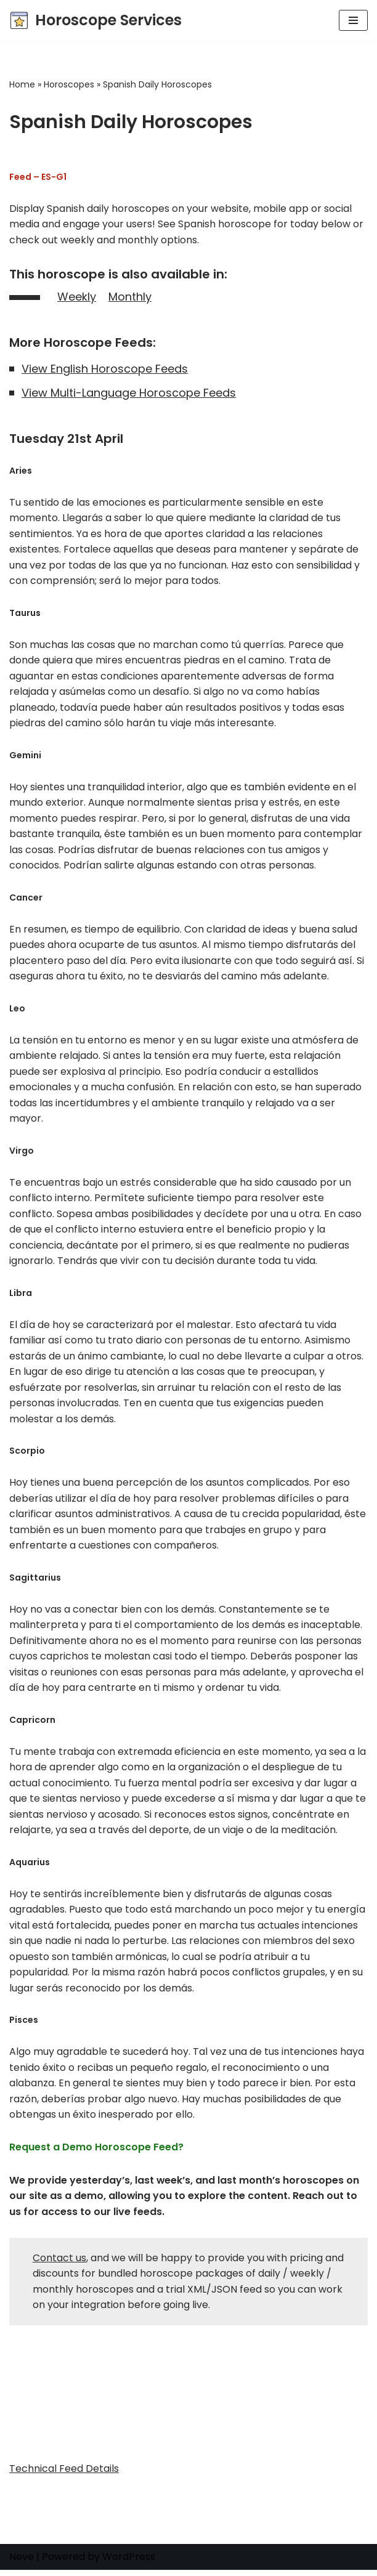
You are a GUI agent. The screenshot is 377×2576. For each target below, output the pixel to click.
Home (22, 84)
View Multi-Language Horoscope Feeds (129, 392)
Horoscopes (69, 84)
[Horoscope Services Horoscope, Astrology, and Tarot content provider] (95, 20)
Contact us (59, 2264)
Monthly (130, 297)
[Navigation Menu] (353, 20)
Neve (21, 2563)
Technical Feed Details (64, 2475)
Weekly (76, 297)
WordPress (128, 2563)
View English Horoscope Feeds (105, 369)
